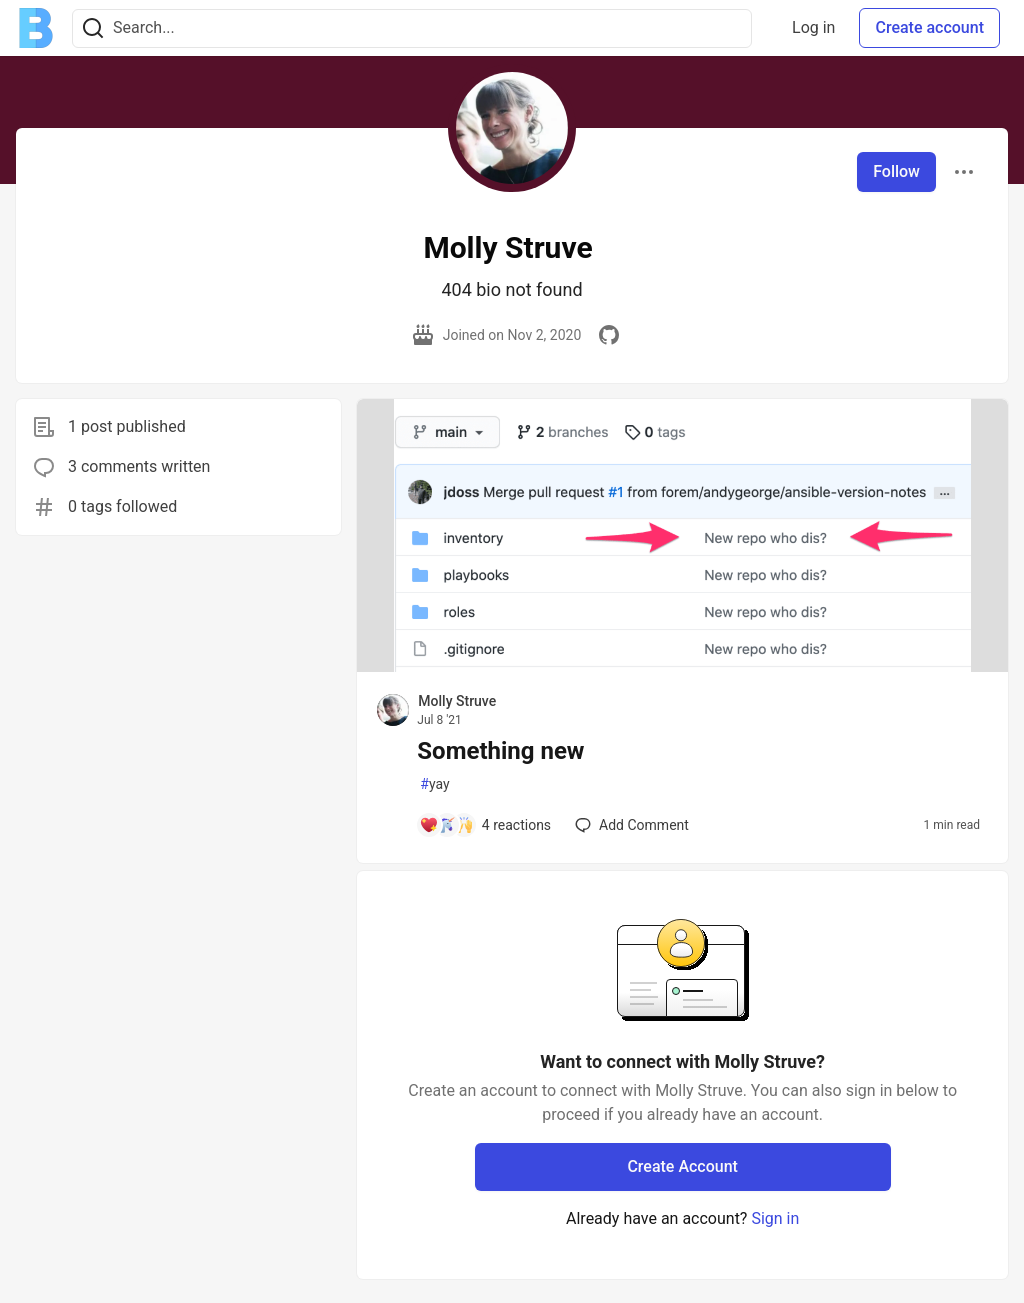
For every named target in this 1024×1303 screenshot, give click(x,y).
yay (434, 784)
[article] (682, 666)
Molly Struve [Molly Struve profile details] (457, 701)
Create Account (682, 1166)
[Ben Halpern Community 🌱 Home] (36, 28)
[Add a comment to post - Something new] (485, 825)
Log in (813, 27)
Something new (500, 751)
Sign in (775, 1218)
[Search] (93, 28)
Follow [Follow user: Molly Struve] (896, 171)
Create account (929, 27)
